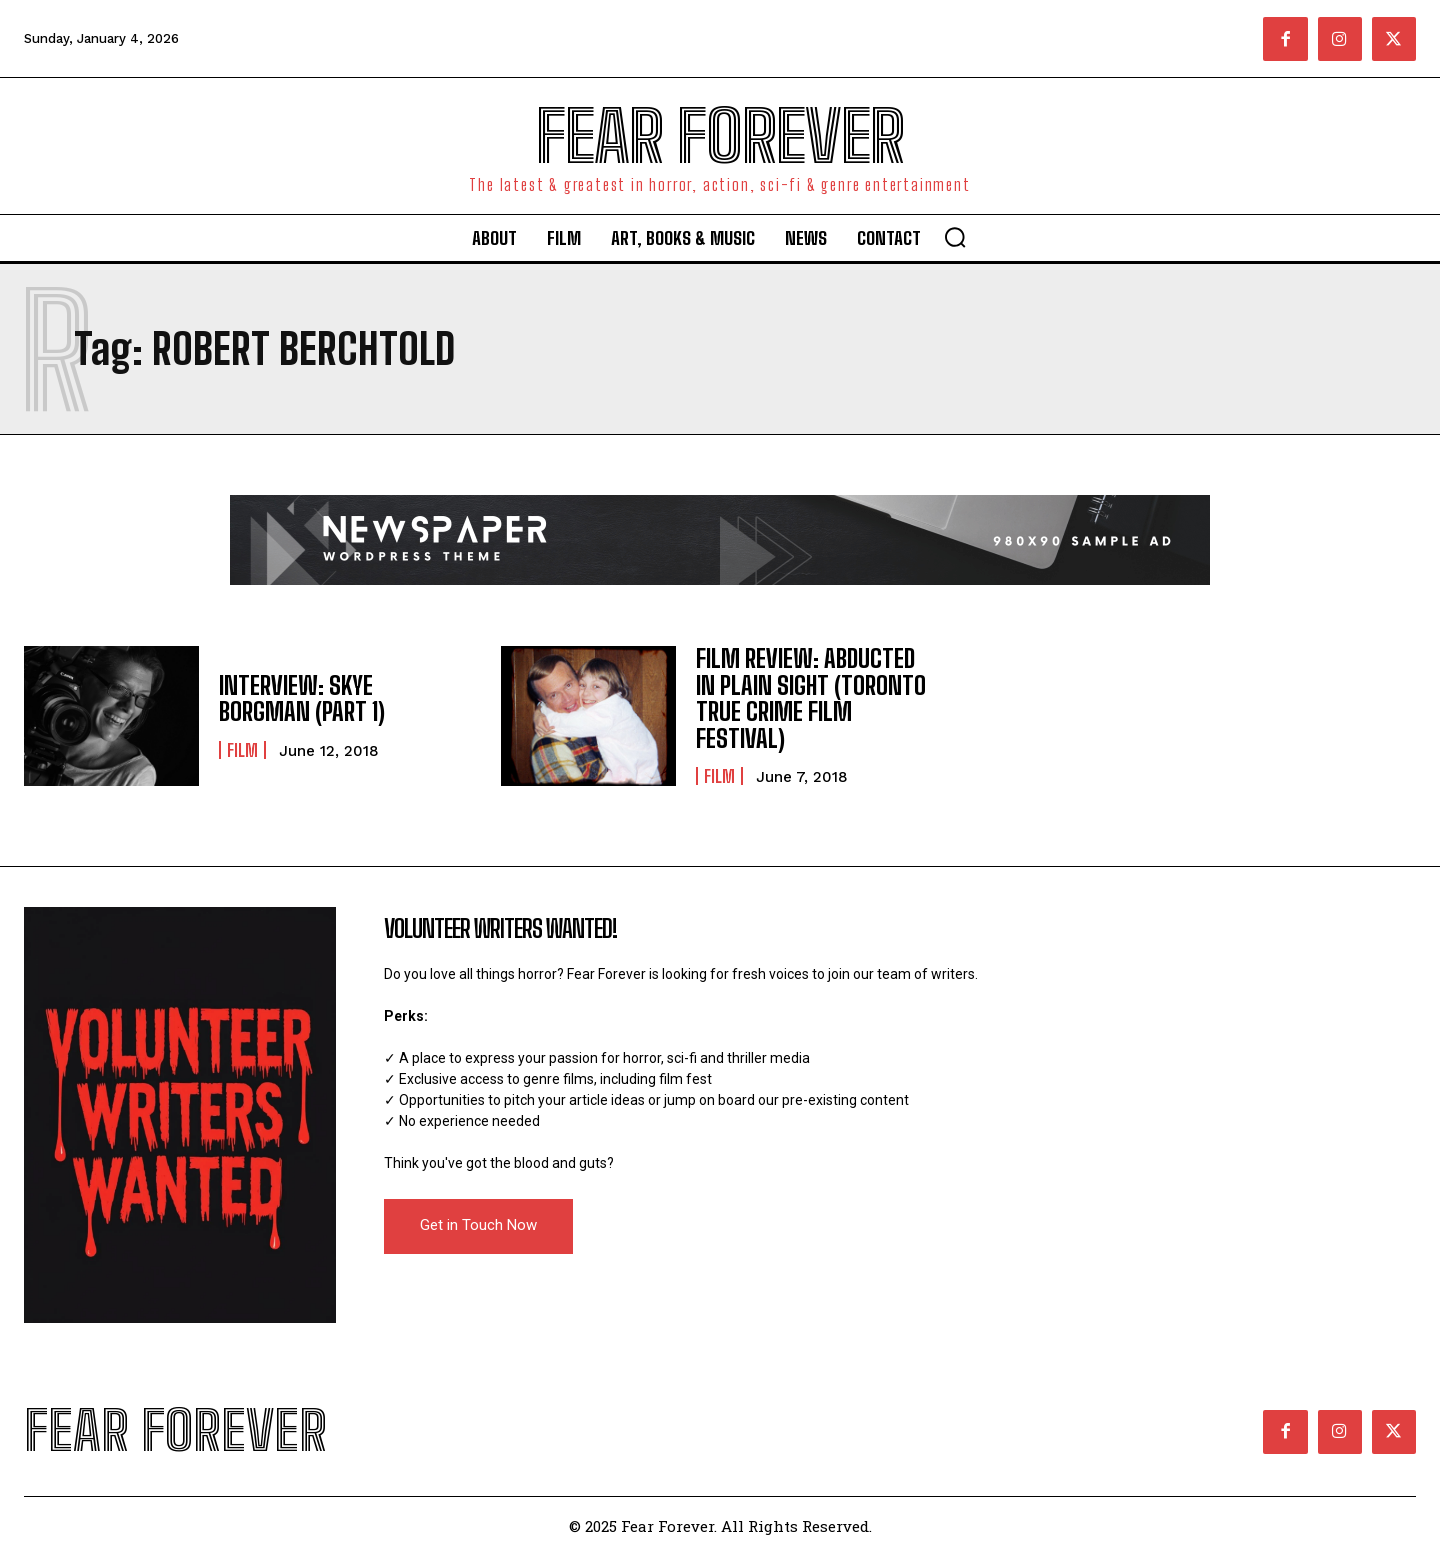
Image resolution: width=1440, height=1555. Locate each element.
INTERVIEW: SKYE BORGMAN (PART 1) (302, 698)
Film (242, 750)
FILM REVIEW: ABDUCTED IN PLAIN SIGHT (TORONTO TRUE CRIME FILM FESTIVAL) (811, 698)
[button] (955, 237)
